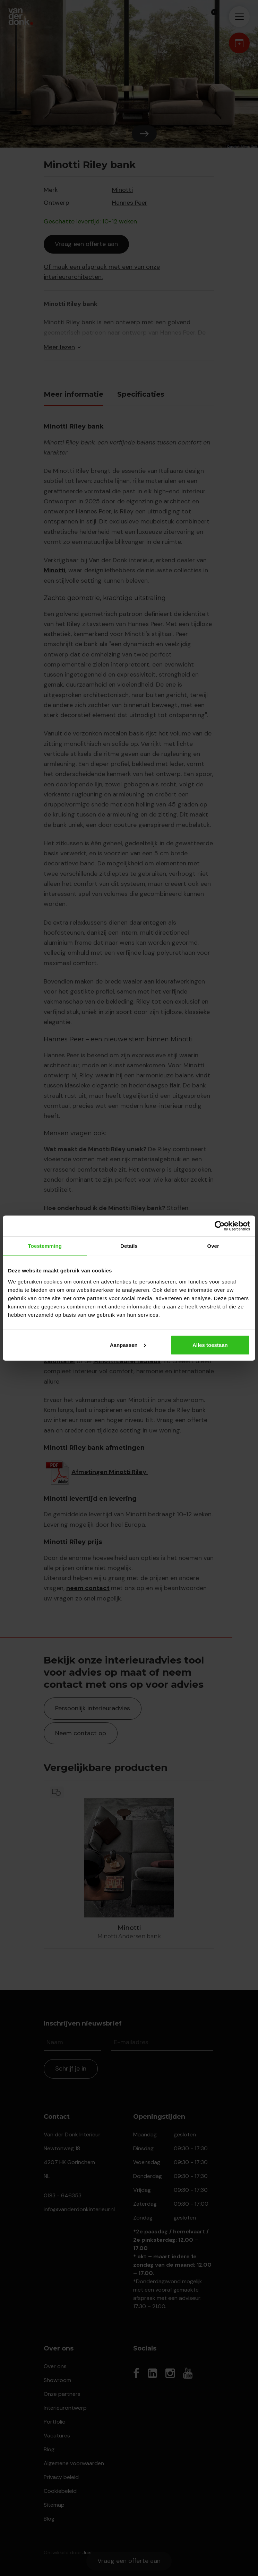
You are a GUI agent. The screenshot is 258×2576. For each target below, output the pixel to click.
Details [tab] (129, 1246)
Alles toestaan (210, 1345)
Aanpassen (128, 1345)
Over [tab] (213, 1246)
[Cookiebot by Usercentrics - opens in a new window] (219, 1226)
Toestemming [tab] (45, 1246)
